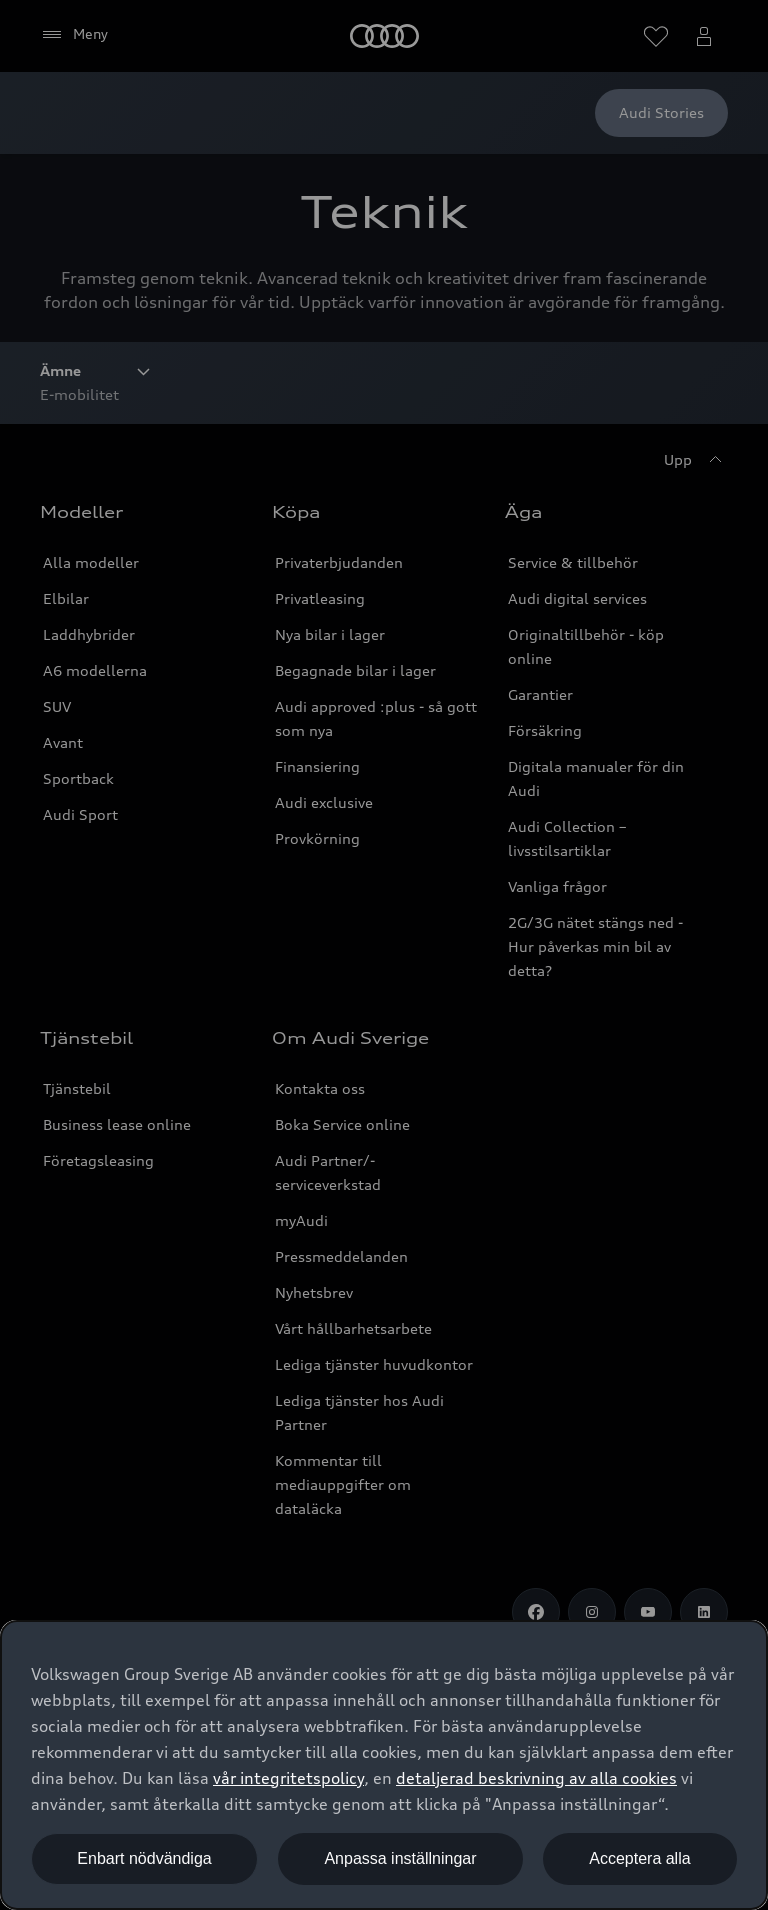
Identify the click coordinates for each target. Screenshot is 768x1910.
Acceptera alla (639, 1858)
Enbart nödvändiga (144, 1858)
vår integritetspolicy (288, 1778)
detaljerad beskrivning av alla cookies (536, 1778)
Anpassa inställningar (400, 1858)
